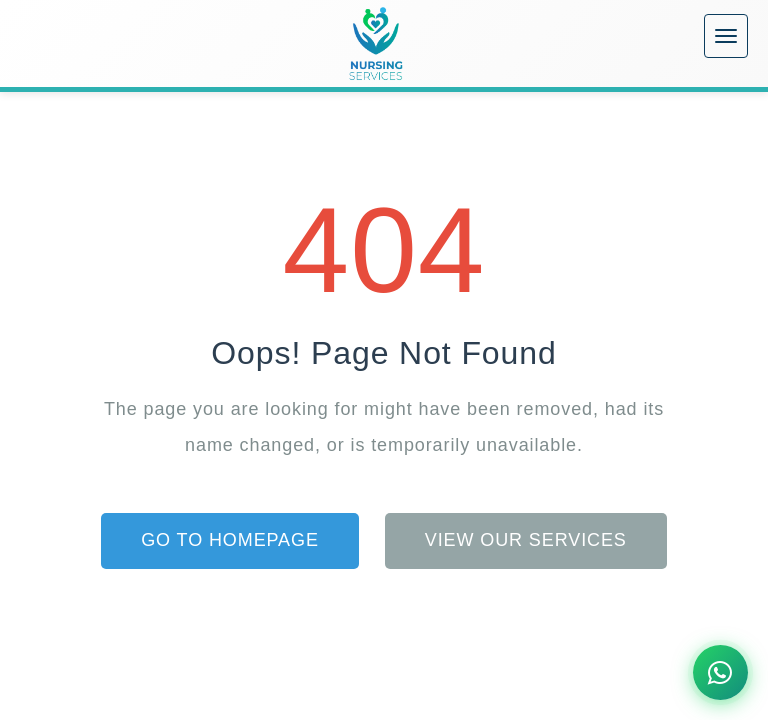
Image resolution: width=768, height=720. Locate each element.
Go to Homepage (230, 540)
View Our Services (526, 540)
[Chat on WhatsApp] (720, 672)
